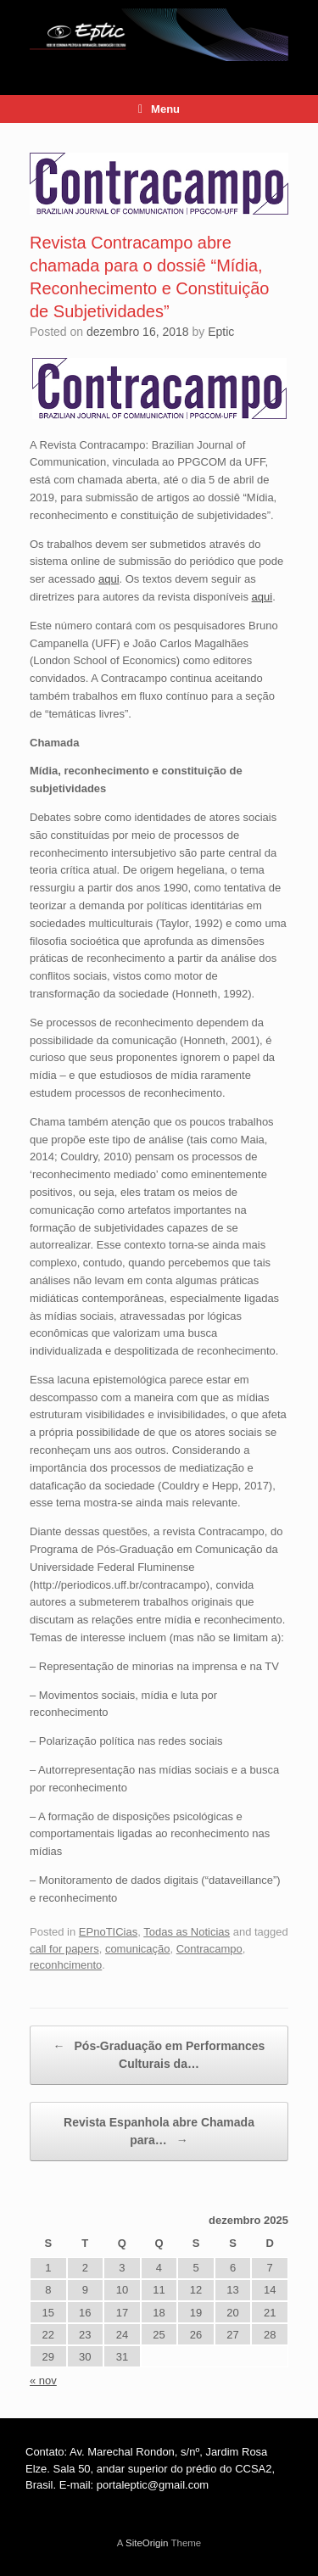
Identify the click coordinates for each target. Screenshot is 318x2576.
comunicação (137, 1948)
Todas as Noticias (186, 1931)
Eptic (221, 331)
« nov (43, 2380)
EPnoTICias (108, 1931)
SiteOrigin (147, 2543)
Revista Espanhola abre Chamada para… (159, 2132)
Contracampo (209, 1948)
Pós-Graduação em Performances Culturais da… (159, 2053)
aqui (109, 579)
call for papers (64, 1948)
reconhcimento (66, 1965)
